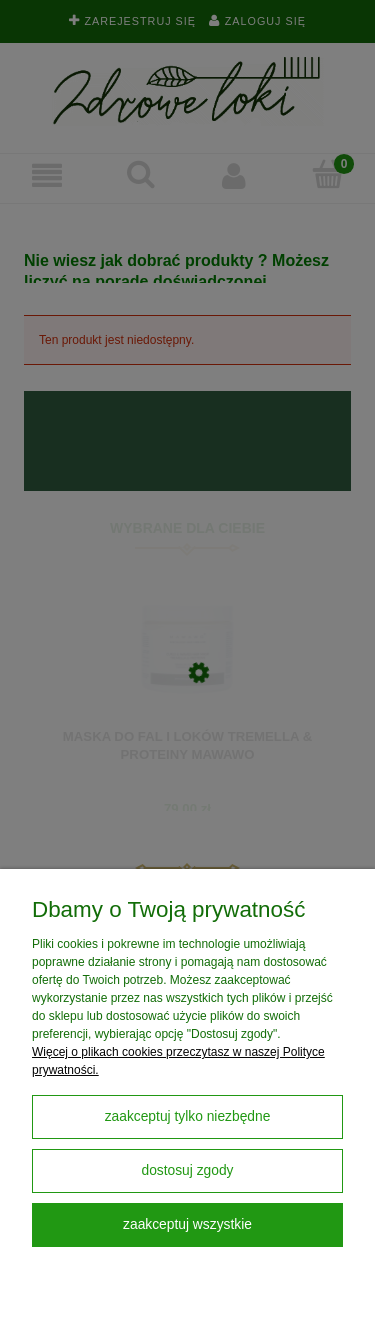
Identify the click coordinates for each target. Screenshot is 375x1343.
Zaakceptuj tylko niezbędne (188, 1116)
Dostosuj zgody (187, 1170)
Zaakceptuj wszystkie (187, 1224)
